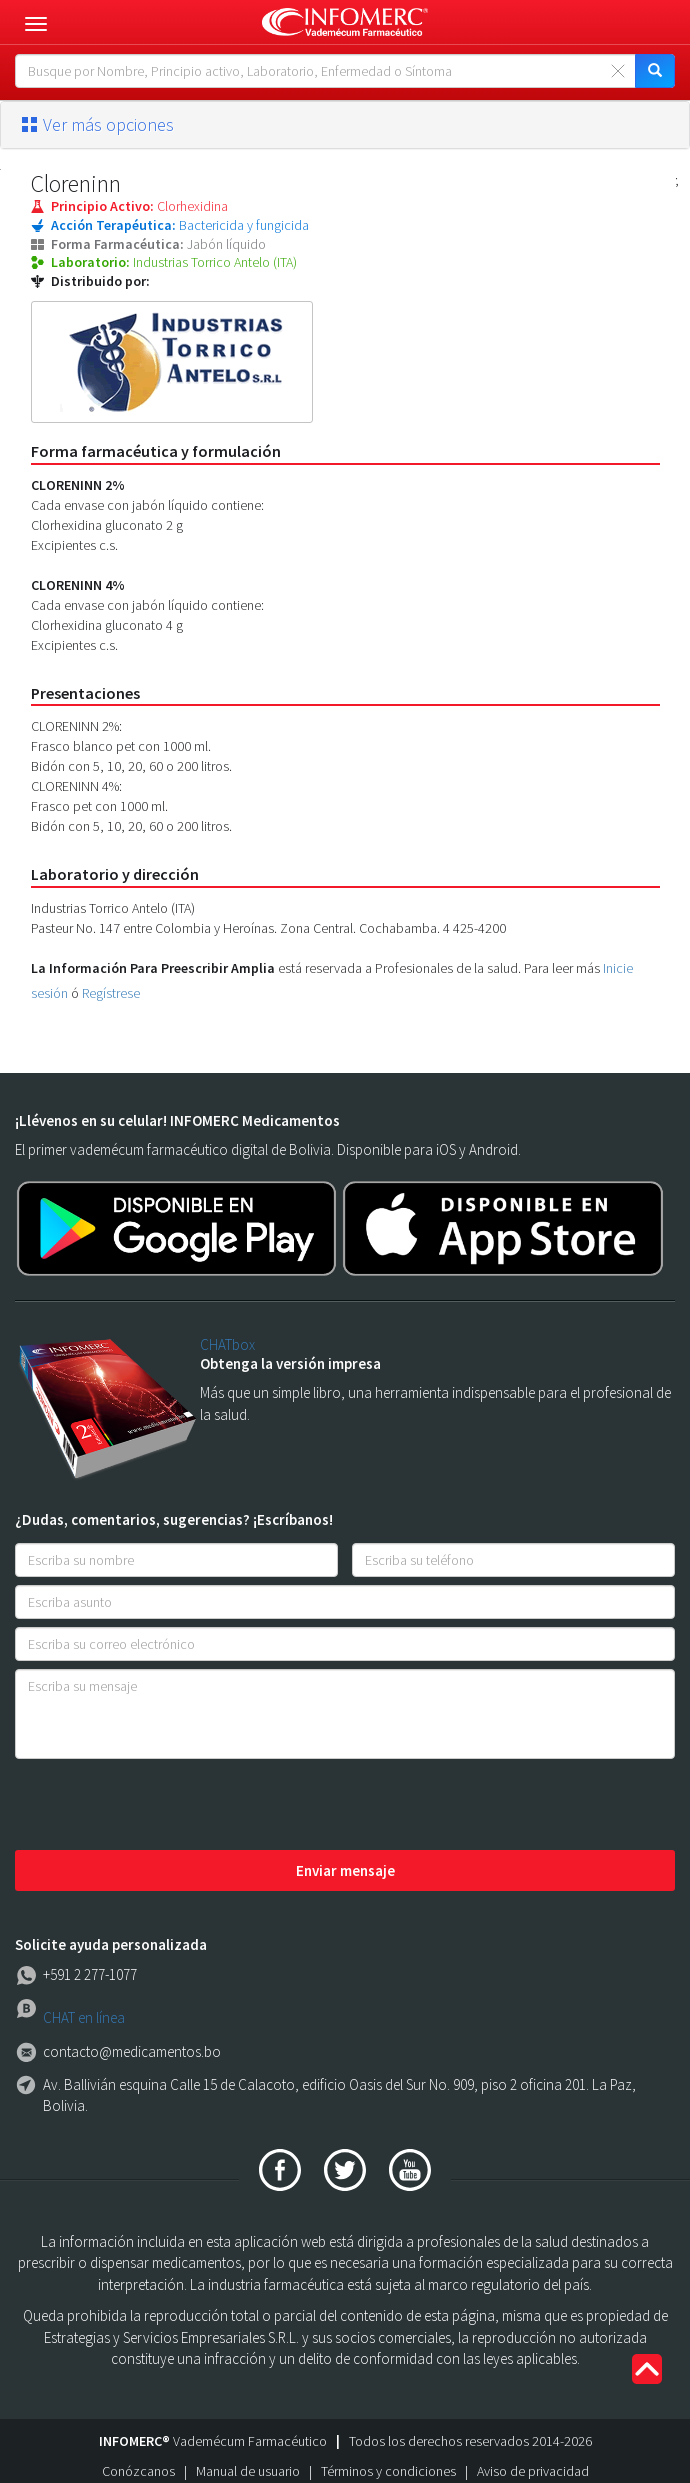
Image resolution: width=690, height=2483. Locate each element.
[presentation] (167, 1806)
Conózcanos (138, 2471)
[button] (345, 125)
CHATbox (227, 1344)
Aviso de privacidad (533, 2471)
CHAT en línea (84, 2017)
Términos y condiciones (388, 2471)
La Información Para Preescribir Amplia (153, 968)
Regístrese (111, 993)
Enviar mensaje (345, 1870)
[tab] (345, 125)
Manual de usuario (248, 2471)
